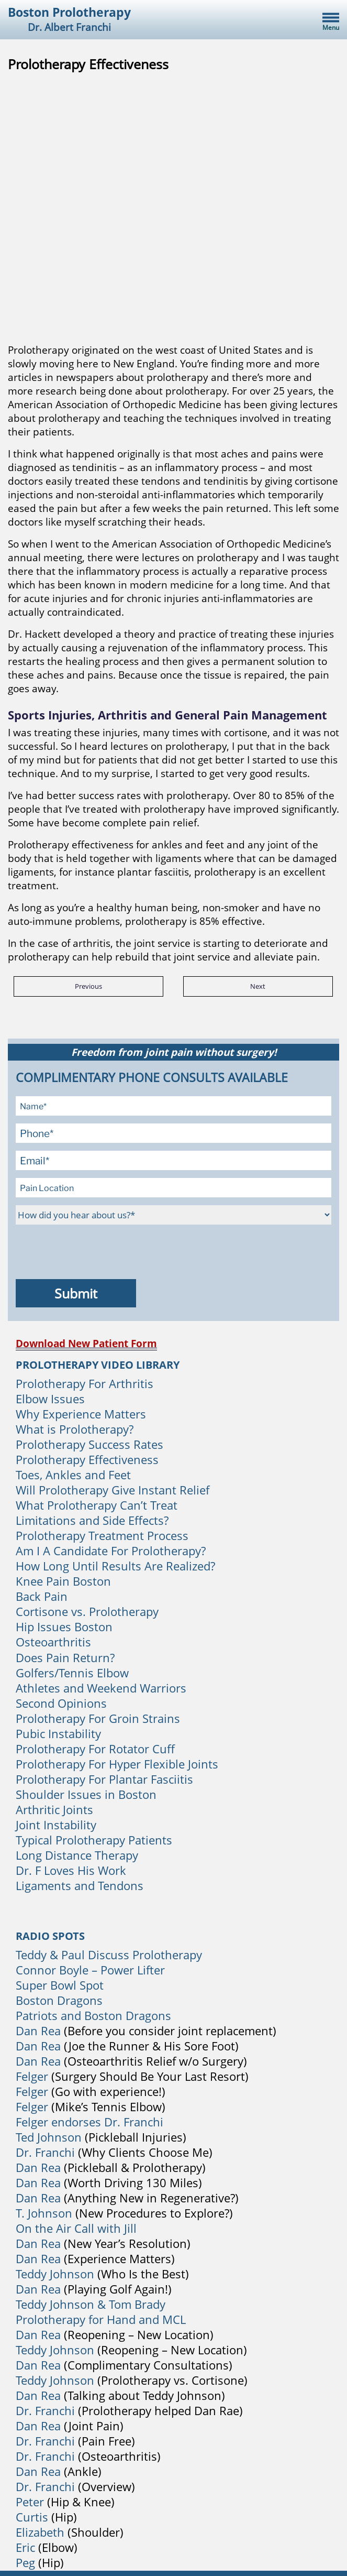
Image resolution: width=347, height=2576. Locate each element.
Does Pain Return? (65, 1657)
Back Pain (42, 1596)
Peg (25, 2562)
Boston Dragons (59, 2000)
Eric (25, 2547)
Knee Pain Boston (63, 1581)
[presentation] (95, 1252)
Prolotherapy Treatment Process (102, 1535)
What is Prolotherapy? (74, 1429)
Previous (88, 986)
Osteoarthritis (53, 1642)
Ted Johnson (49, 2137)
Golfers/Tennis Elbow (72, 1672)
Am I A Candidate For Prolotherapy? (111, 1550)
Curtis (32, 2517)
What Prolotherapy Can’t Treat (96, 1505)
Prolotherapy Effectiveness (87, 1459)
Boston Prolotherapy (69, 19)
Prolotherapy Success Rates (89, 1444)
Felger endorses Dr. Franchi (89, 2122)
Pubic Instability (58, 1733)
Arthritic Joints (54, 1809)
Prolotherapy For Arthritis (84, 1383)
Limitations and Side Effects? (92, 1520)
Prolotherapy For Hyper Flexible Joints (117, 1764)
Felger (32, 2076)
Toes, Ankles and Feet (73, 1474)
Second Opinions (61, 1703)
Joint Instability (56, 1824)
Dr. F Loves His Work (71, 1870)
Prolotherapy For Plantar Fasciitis (104, 1779)
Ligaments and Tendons (79, 1885)
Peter (30, 2501)
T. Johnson (44, 2213)
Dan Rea (38, 2030)
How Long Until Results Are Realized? (115, 1566)
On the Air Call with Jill (76, 2228)
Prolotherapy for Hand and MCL (101, 2319)
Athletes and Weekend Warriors (101, 1688)
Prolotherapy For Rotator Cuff (95, 1748)
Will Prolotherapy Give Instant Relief (112, 1490)
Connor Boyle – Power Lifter (90, 1970)
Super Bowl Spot (60, 1985)
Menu (330, 27)
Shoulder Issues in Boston (86, 1794)
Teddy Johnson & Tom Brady (90, 2304)
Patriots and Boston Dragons (93, 2015)
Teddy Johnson (56, 2274)
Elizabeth (40, 2532)
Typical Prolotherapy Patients (94, 1840)
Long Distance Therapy (77, 1855)
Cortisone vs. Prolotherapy (87, 1611)
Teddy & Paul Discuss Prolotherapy (109, 1954)
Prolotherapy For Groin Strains (98, 1718)
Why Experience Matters (81, 1414)
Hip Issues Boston (64, 1626)
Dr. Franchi (45, 2152)
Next (257, 986)
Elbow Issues (50, 1398)
